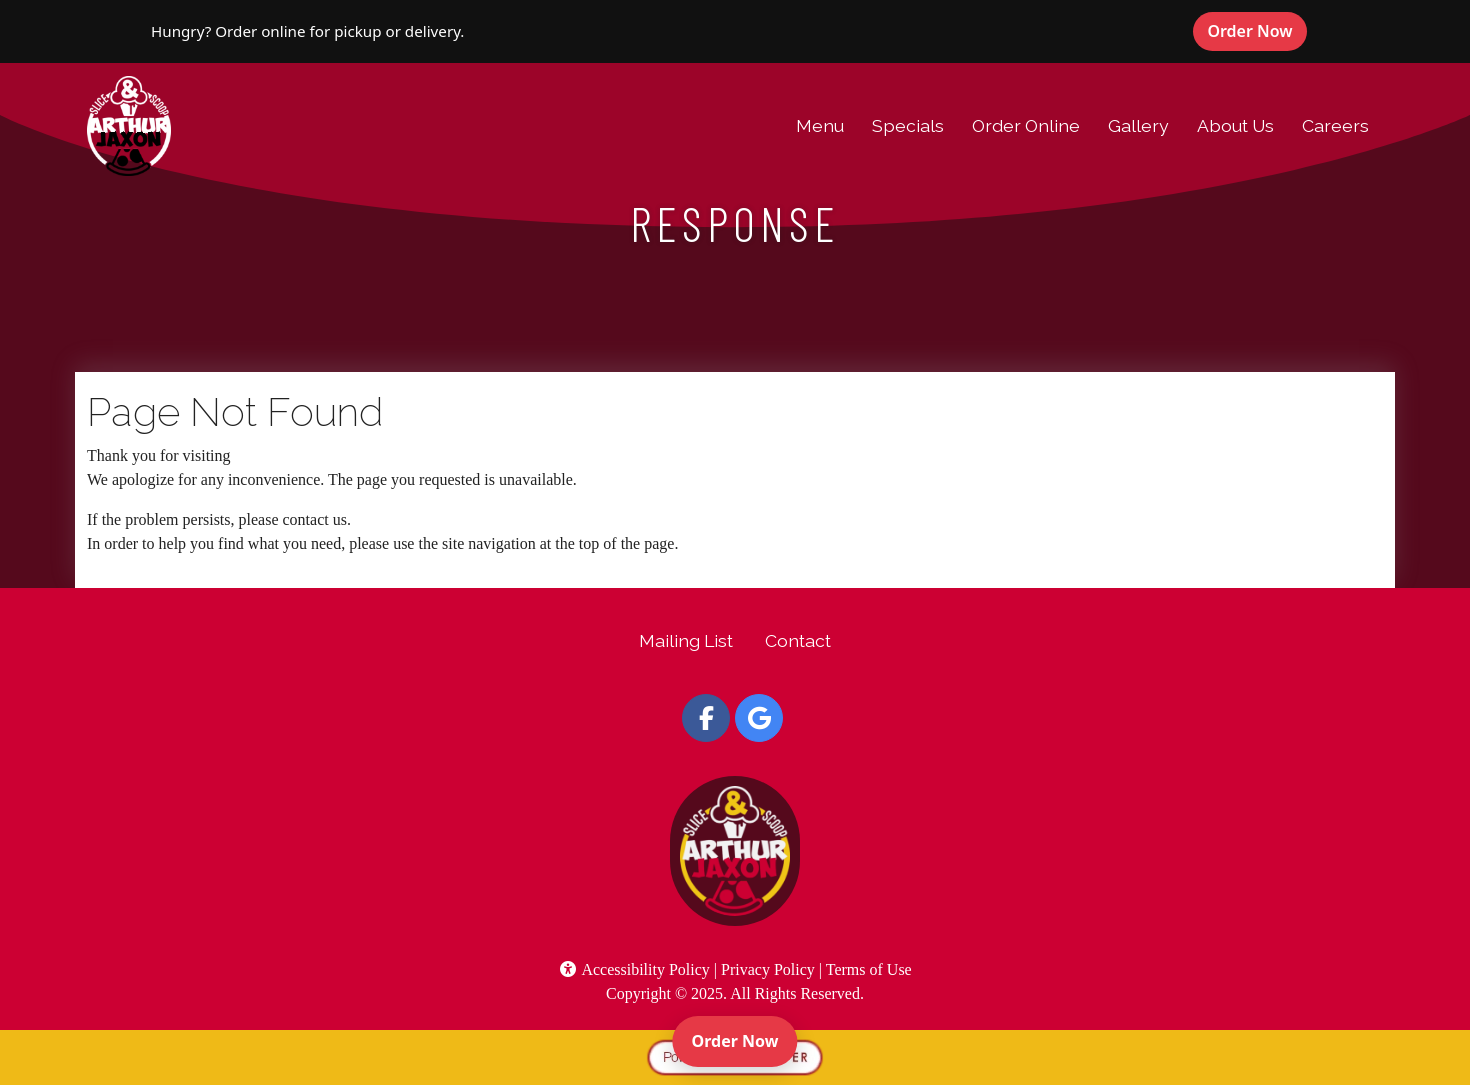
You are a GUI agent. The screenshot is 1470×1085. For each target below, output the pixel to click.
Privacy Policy (768, 969)
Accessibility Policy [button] (634, 969)
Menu (820, 125)
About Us (1235, 125)
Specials (908, 125)
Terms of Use (869, 969)
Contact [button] (798, 640)
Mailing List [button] (686, 640)
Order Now (1257, 30)
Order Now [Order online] (745, 1040)
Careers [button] (1335, 125)
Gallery (1138, 125)
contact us (315, 519)
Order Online (1026, 125)
